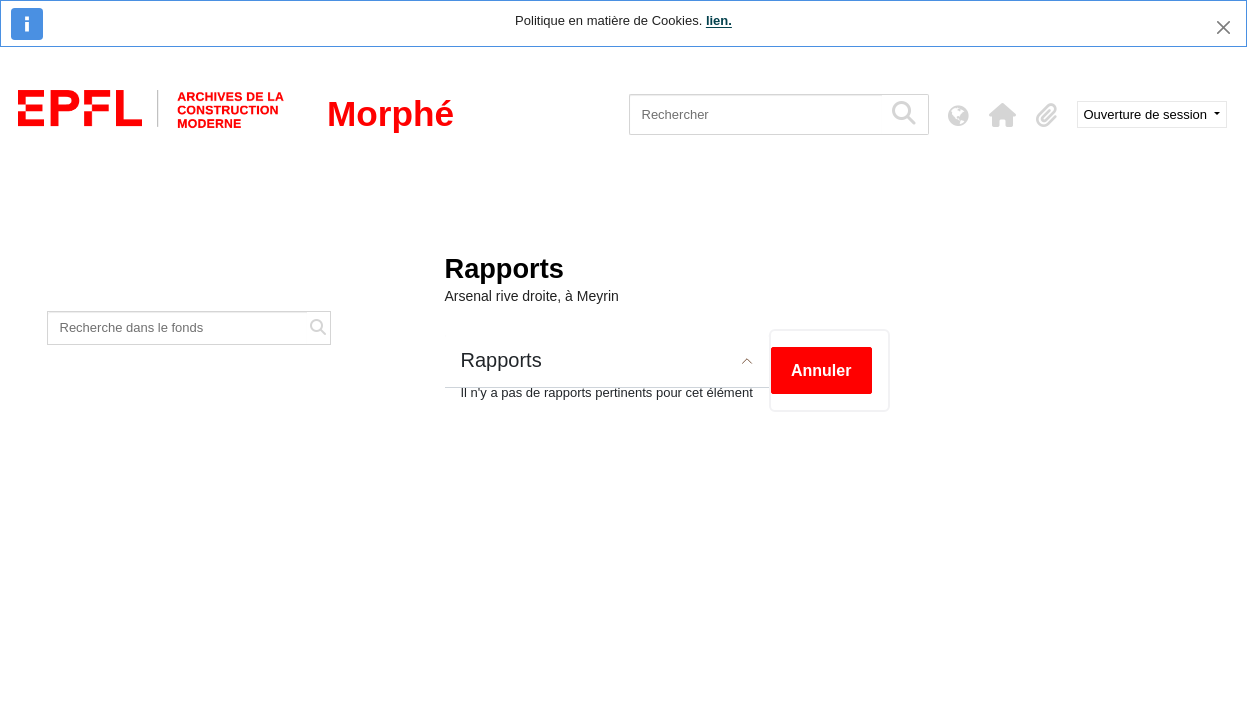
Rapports (501, 360)
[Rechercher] (755, 114)
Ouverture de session (1147, 114)
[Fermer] (1223, 27)
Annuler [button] (821, 370)
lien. (719, 20)
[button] (1003, 115)
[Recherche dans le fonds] (178, 328)
